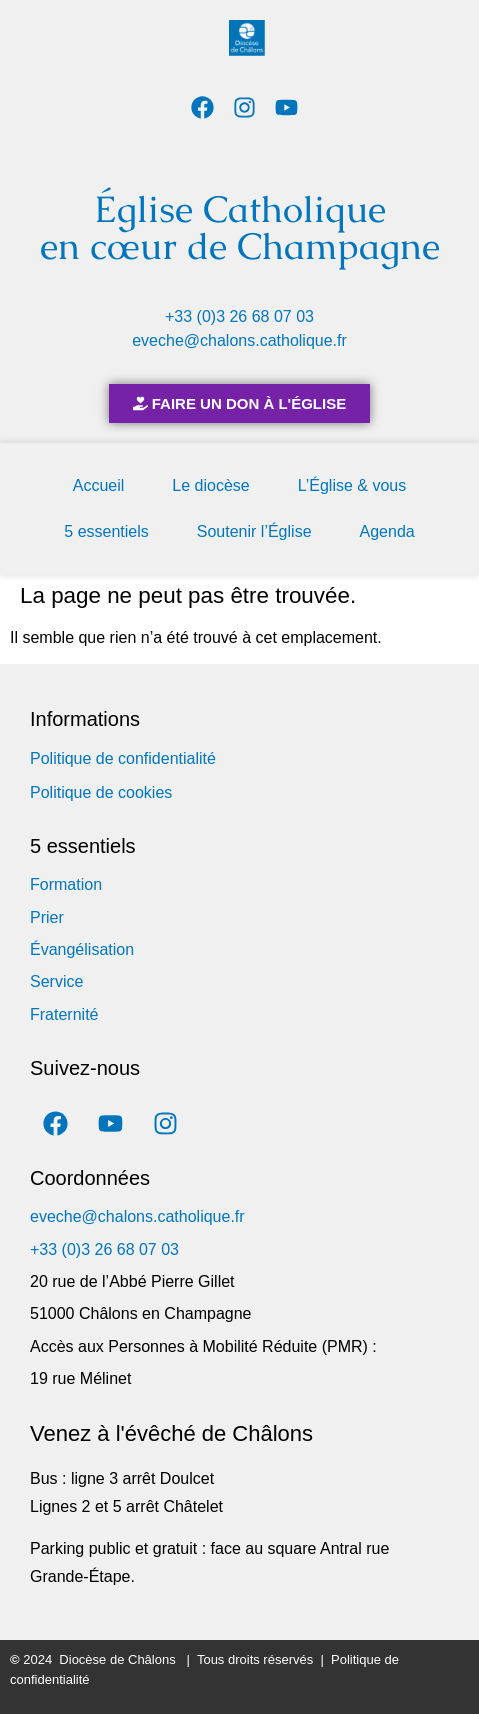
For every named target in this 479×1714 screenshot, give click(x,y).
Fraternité (64, 1014)
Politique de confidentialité (123, 758)
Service (56, 981)
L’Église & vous (352, 485)
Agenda (387, 531)
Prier (47, 917)
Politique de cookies (101, 792)
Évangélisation (82, 949)
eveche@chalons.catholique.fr (239, 340)
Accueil (99, 485)
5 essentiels (106, 531)
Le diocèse (210, 485)
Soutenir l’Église (254, 531)
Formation (66, 884)
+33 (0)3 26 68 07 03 (239, 316)
